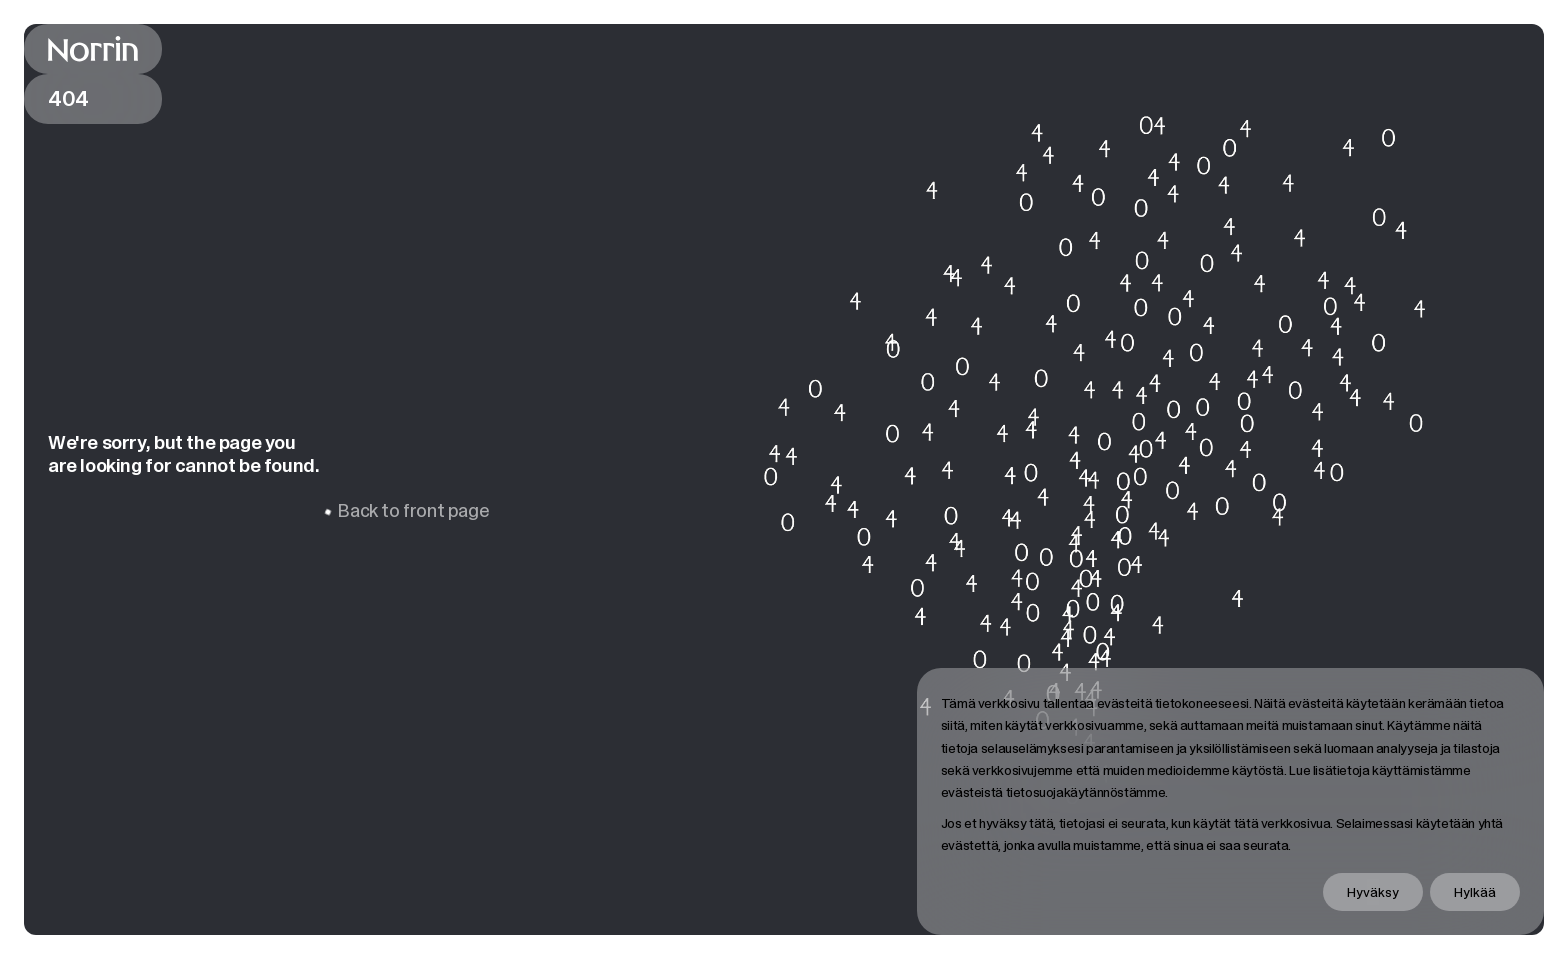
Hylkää (1475, 892)
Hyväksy (1373, 892)
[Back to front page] (93, 49)
